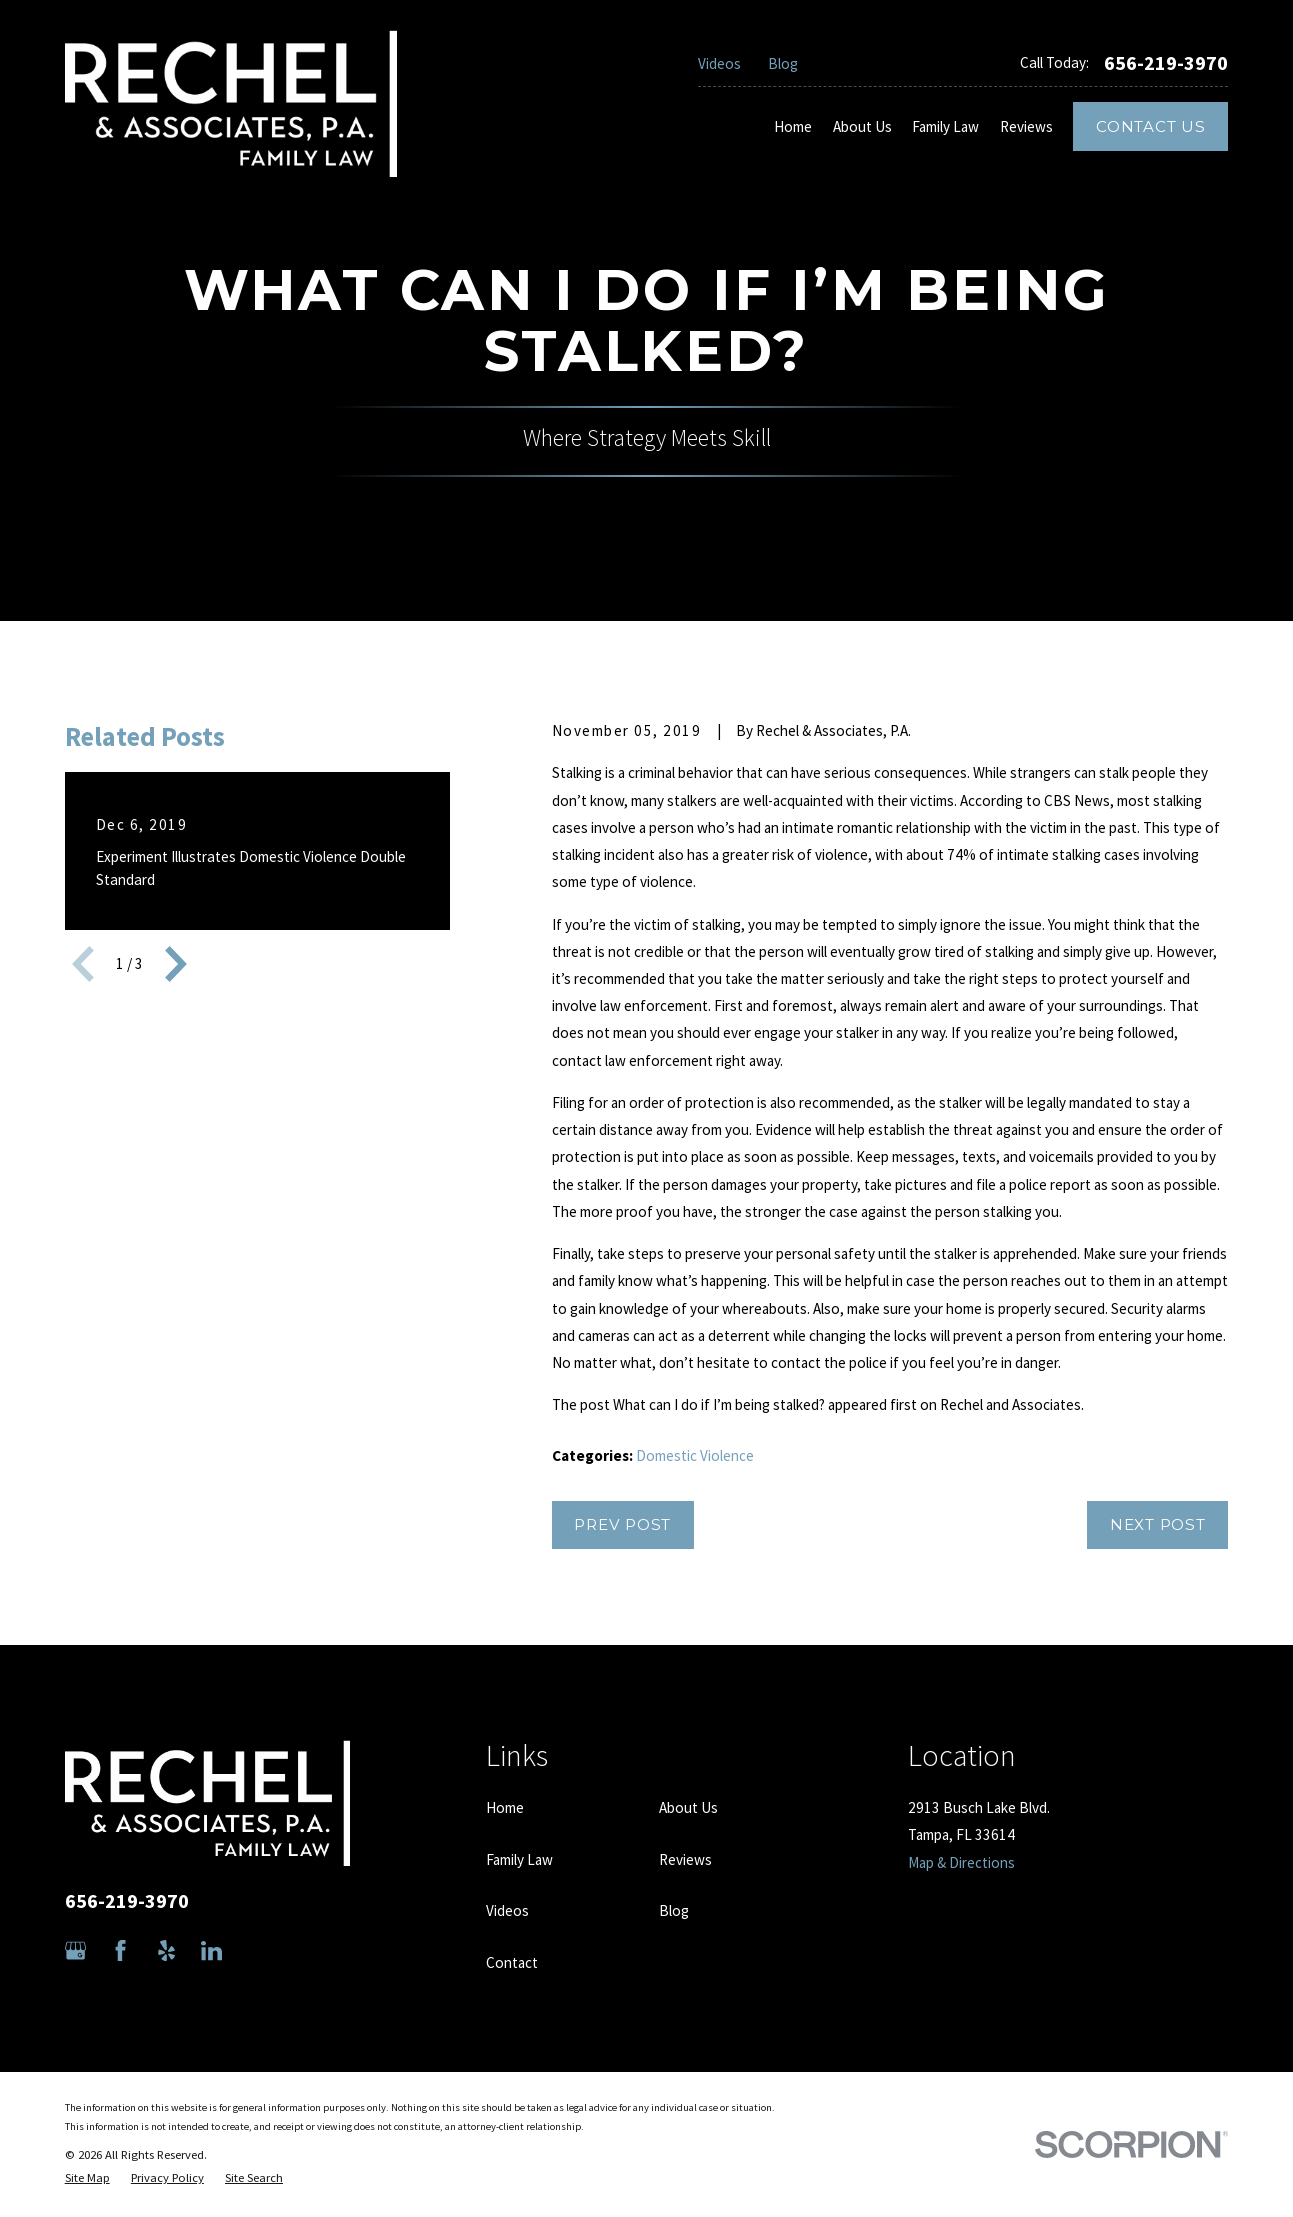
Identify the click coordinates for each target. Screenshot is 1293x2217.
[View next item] (176, 964)
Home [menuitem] (793, 126)
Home (505, 1807)
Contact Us (1151, 126)
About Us (688, 1807)
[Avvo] (256, 1950)
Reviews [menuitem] (1026, 126)
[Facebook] (120, 1950)
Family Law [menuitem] (945, 126)
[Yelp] (166, 1950)
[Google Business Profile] (75, 1950)
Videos (719, 63)
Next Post (1158, 1524)
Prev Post (622, 1524)
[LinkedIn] (211, 1950)
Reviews (685, 1859)
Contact (512, 1962)
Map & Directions (961, 1862)
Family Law (519, 1859)
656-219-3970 (1166, 63)
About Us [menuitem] (862, 126)
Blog (783, 63)
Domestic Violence (695, 1455)
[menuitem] (87, 2178)
